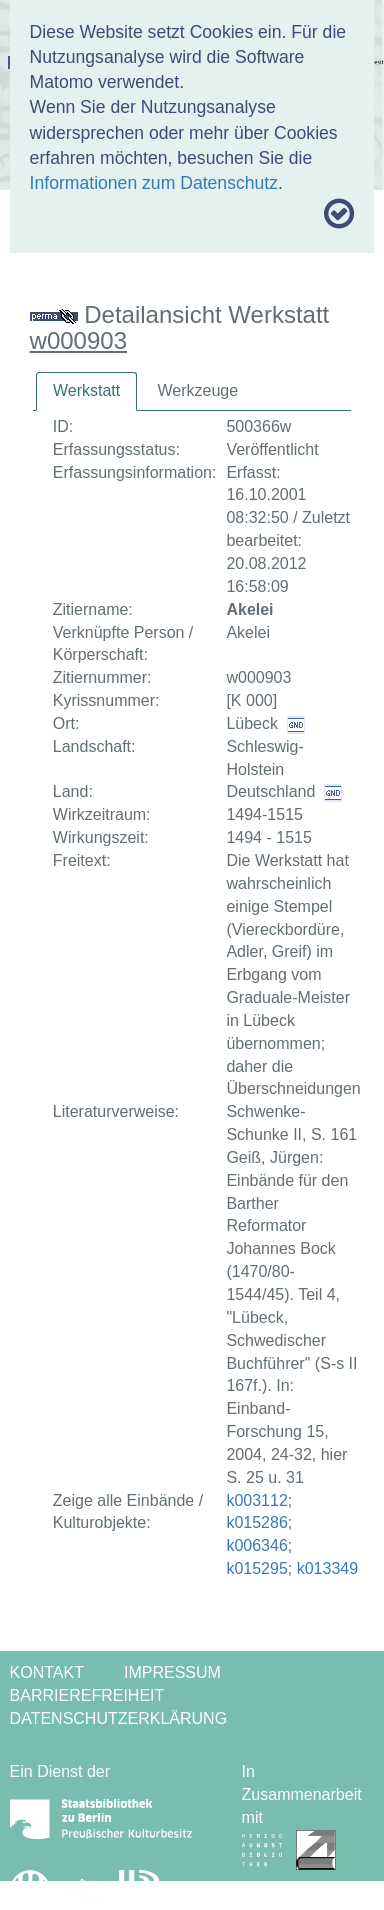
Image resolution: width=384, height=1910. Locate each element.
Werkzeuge (197, 390)
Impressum (172, 1672)
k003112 (256, 1500)
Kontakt (47, 1672)
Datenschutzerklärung (119, 1718)
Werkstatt (86, 390)
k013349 (327, 1568)
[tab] (86, 391)
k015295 (256, 1568)
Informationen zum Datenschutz (154, 183)
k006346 (256, 1545)
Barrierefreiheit (87, 1695)
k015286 (256, 1522)
